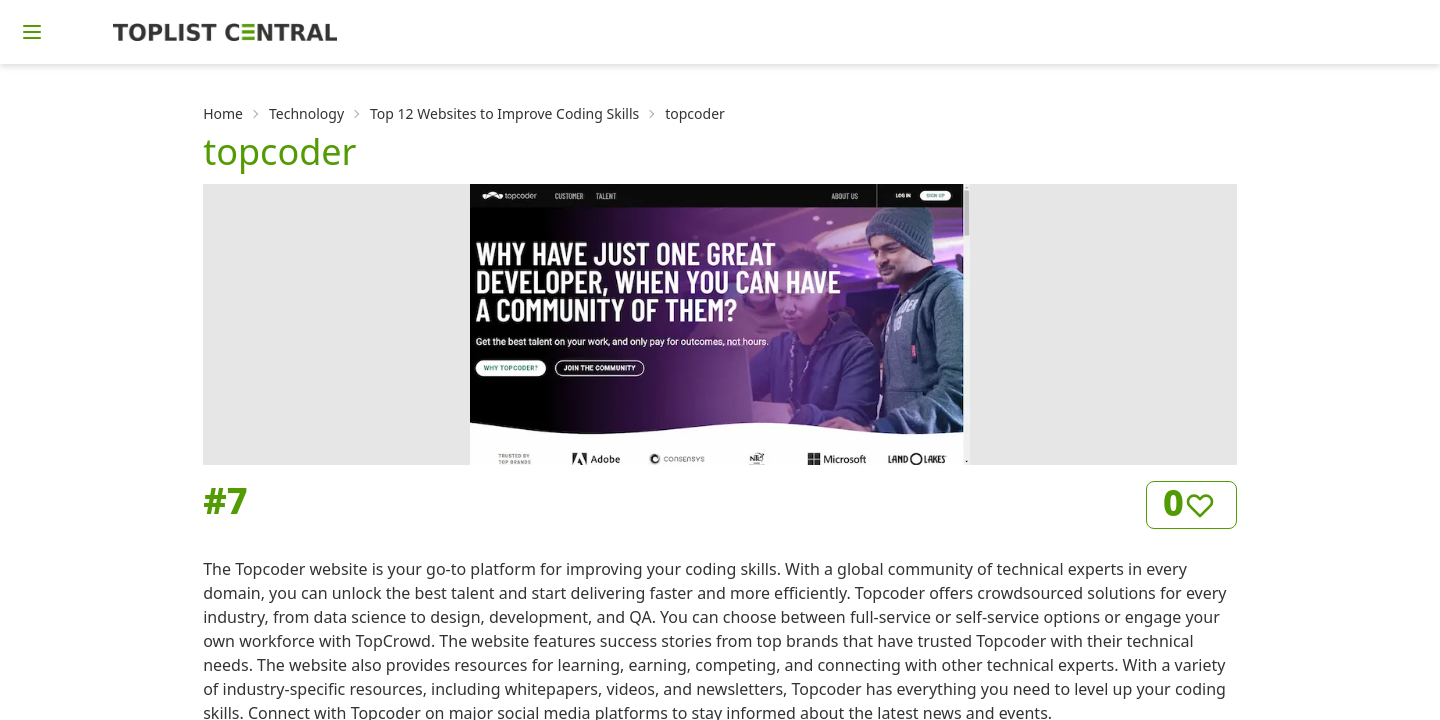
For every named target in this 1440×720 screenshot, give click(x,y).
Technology (306, 113)
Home (223, 113)
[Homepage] (225, 32)
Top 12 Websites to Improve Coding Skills (504, 113)
